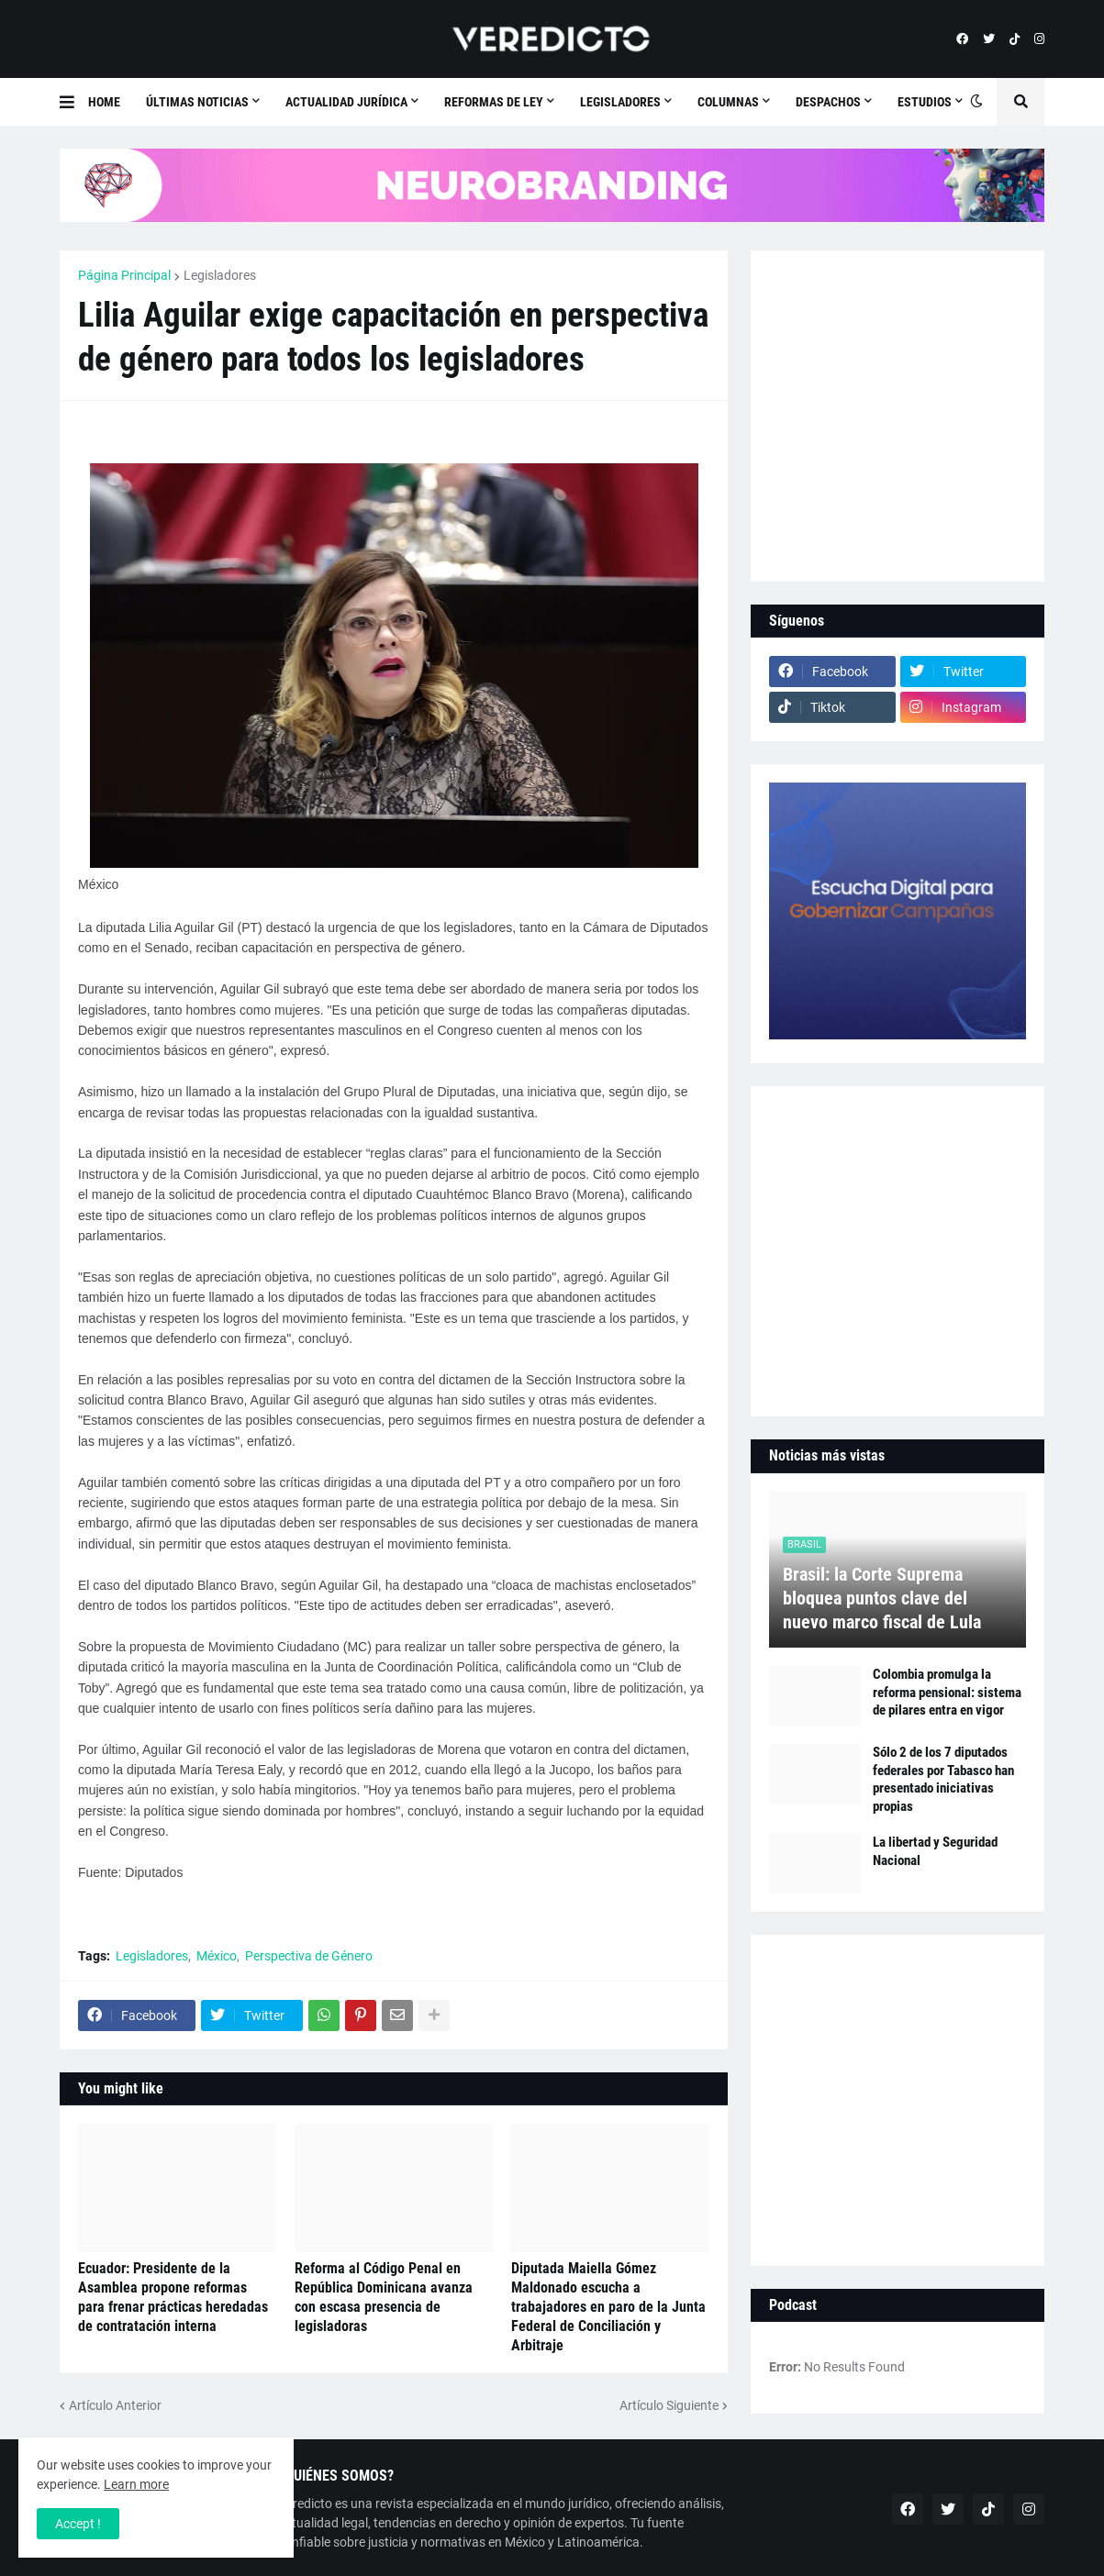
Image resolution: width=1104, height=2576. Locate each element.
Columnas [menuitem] (728, 101)
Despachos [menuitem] (828, 101)
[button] (74, 102)
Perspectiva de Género (309, 1955)
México (216, 1955)
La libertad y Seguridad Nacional (935, 1851)
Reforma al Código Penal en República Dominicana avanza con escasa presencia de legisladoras (384, 2297)
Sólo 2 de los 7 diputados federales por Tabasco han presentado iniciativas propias (943, 1779)
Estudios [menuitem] (925, 101)
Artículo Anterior (115, 2405)
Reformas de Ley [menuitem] (493, 101)
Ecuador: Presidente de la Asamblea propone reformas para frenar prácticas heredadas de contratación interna (173, 2297)
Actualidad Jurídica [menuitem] (346, 101)
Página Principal (124, 275)
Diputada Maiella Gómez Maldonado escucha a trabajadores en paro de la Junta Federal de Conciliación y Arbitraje (608, 2306)
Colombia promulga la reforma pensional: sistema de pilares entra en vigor (947, 1692)
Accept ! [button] (78, 2523)
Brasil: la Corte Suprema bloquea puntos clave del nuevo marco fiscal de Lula (882, 1598)
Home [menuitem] (104, 101)
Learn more (136, 2484)
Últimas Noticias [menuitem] (197, 101)
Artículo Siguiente (669, 2405)
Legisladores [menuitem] (620, 101)
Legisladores (220, 275)
